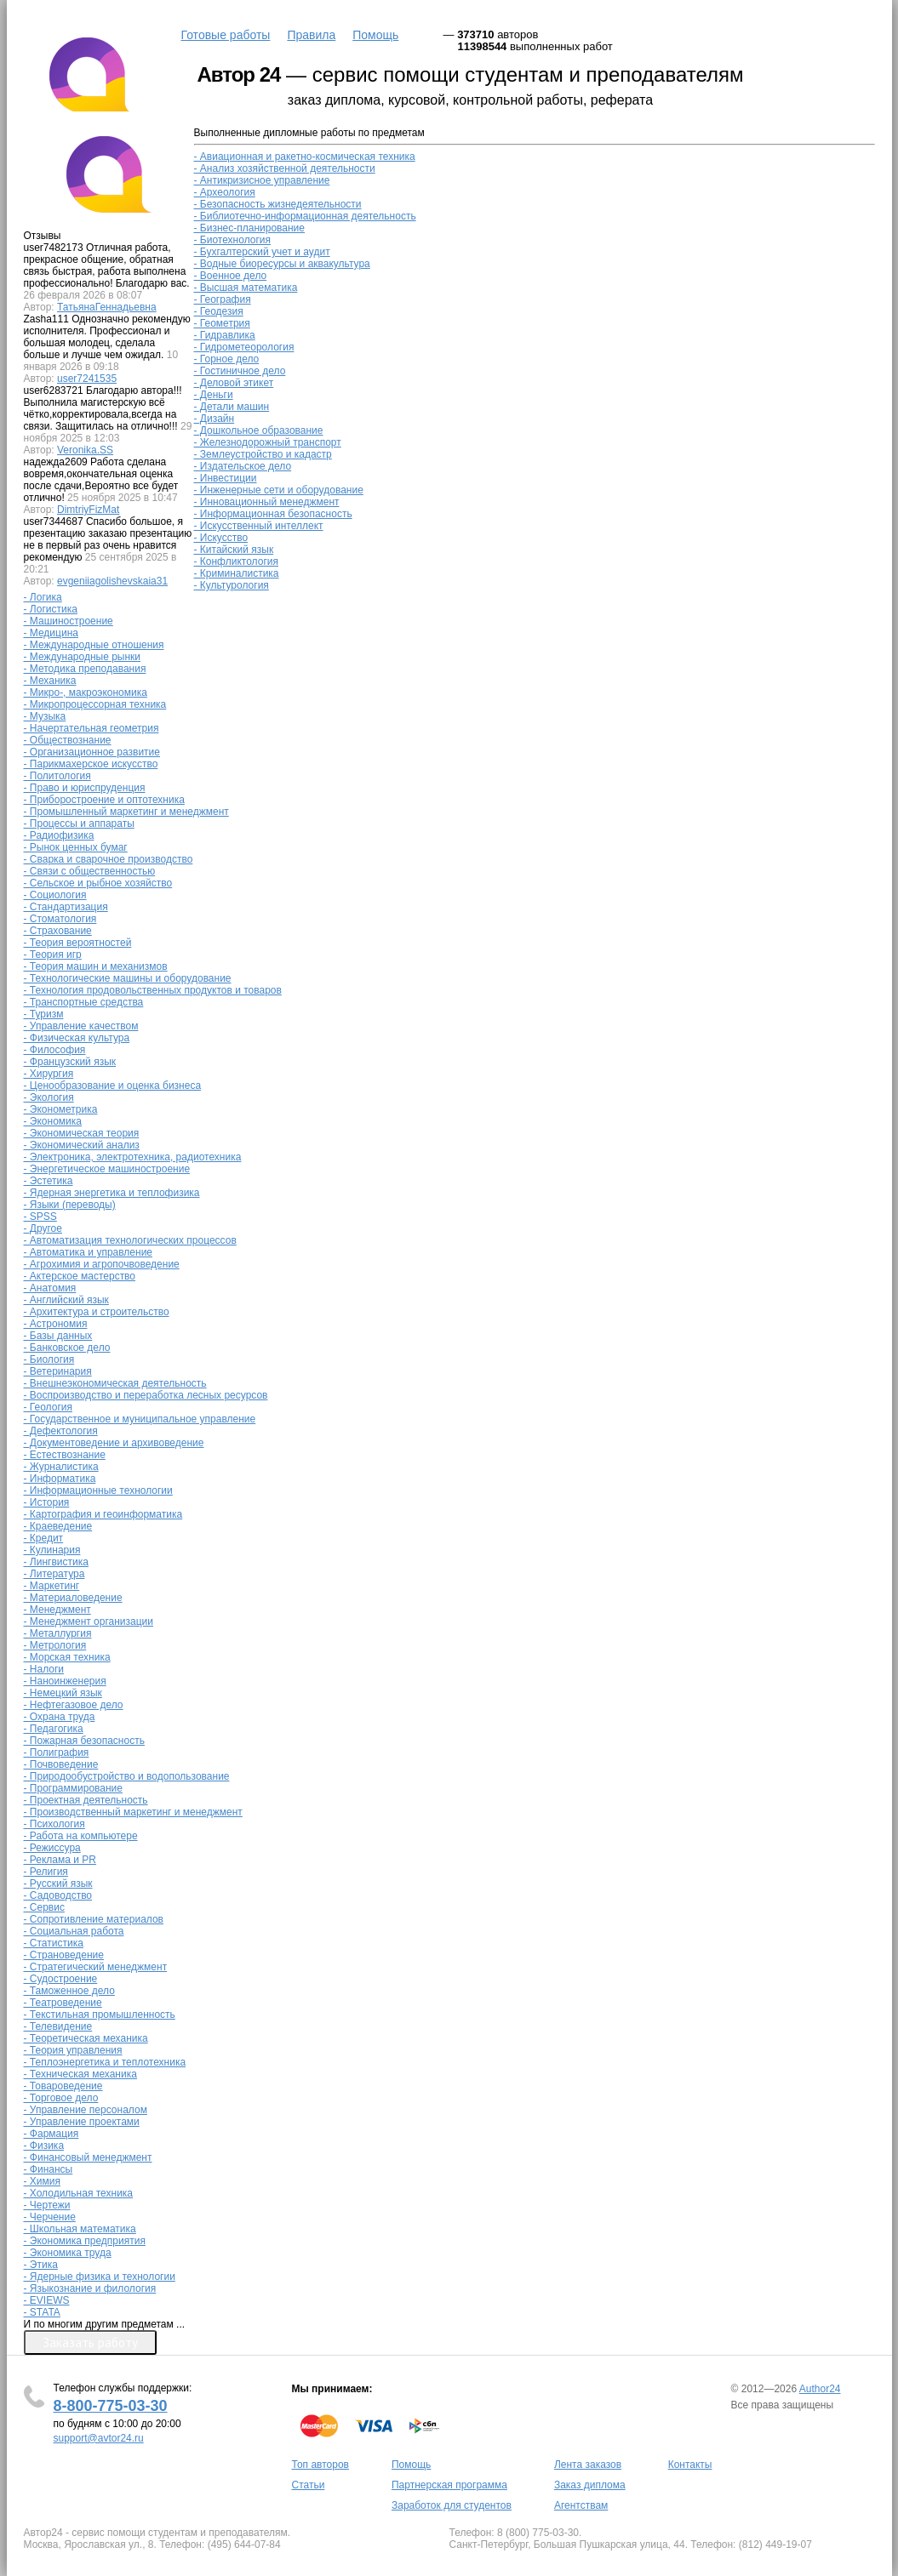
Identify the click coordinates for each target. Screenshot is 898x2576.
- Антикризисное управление (262, 180)
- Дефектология (61, 1431)
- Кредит (44, 1538)
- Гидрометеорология (244, 347)
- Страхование (58, 931)
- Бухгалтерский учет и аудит (262, 252)
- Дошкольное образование (258, 430)
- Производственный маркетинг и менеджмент (133, 1812)
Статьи (308, 2485)
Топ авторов (320, 2465)
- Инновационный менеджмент (267, 502)
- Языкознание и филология (90, 2288)
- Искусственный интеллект (258, 526)
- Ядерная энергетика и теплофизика (112, 1193)
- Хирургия (49, 1074)
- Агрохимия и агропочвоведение (102, 1264)
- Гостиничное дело (240, 371)
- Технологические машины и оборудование (128, 978)
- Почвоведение (61, 1764)
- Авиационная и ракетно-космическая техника (304, 156)
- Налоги (44, 1669)
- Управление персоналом (85, 2110)
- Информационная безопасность (273, 514)
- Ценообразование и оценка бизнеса (113, 1085)
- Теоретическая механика (86, 2038)
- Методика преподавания (85, 669)
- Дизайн (214, 419)
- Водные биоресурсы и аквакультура (282, 264)
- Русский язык (58, 1883)
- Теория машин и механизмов (96, 966)
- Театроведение (63, 2003)
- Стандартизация (66, 907)
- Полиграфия (56, 1752)
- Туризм (44, 1014)
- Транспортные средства (84, 1002)
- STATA (42, 2312)
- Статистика (53, 1943)
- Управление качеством (81, 1026)
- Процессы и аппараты (79, 823)
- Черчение (50, 2217)
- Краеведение (58, 1526)
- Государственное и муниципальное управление (140, 1419)
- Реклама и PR (60, 1860)
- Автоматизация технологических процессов (130, 1240)
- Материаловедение (73, 1598)
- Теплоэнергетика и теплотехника (105, 2062)
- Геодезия (218, 311)
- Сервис (44, 1907)
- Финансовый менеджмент (88, 2157)
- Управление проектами (82, 2122)
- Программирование (73, 1788)
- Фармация (51, 2134)
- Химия (42, 2181)
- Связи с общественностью (90, 871)
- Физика (44, 2145)
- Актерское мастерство (80, 1276)
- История (47, 1502)
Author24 (820, 2389)
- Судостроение (61, 1979)
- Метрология (55, 1645)
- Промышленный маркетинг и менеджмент (126, 812)
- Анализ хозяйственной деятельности (284, 168)
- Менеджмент (57, 1610)
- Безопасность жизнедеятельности (278, 204)
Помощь (375, 35)
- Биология (49, 1359)
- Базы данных (58, 1336)
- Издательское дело (243, 466)
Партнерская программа (449, 2485)
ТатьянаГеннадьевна (107, 307)
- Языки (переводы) (70, 1205)
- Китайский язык (234, 550)
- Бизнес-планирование (249, 228)
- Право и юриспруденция (85, 788)
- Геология (48, 1407)
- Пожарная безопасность (84, 1741)
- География (222, 299)
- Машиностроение (68, 621)
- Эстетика (48, 1181)
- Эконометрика (61, 1109)
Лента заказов (587, 2465)
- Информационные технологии (98, 1490)
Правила (311, 35)
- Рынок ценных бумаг (76, 847)
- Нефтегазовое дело (73, 1705)
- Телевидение (58, 2026)
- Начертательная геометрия (91, 728)
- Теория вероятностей (78, 943)
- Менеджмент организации (89, 1621)
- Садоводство (58, 1895)
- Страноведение (64, 1955)
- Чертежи (47, 2205)
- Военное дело (230, 276)
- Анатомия (50, 1288)
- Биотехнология (233, 240)
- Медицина (51, 633)
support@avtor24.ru (99, 2438)
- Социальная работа (74, 1931)
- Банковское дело (67, 1348)
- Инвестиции (225, 478)
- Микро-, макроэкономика (85, 692)
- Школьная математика (80, 2229)
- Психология (54, 1824)
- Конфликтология (236, 561)
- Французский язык (70, 1062)
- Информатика (60, 1479)
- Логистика (50, 609)
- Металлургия (58, 1633)
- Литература (54, 1574)
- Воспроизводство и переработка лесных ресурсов (146, 1395)
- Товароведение (63, 2086)
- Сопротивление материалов (94, 1919)
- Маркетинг (52, 1586)
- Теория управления (73, 2050)
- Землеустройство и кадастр (263, 454)
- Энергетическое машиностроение (107, 1169)
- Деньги (213, 395)
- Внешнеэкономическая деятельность (115, 1383)
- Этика (41, 2265)
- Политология (57, 776)
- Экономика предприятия (85, 2241)
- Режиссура (52, 1848)
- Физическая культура (77, 1038)
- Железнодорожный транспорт (267, 442)
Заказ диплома (590, 2485)
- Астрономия (56, 1324)
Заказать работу (90, 2342)
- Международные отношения (94, 645)
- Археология (224, 192)
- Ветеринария (58, 1371)
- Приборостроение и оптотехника (104, 800)
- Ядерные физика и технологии (99, 2276)
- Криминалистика (236, 573)
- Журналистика (61, 1467)
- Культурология (231, 585)
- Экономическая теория (82, 1133)
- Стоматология (60, 919)
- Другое (43, 1228)
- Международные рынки (82, 657)
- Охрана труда (59, 1717)
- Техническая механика (80, 2074)
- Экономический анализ (82, 1145)
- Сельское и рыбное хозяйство (98, 883)
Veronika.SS (85, 450)
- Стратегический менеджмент (96, 1967)
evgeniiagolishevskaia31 (112, 581)
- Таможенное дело (69, 1991)
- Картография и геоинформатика (103, 1514)
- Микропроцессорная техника (95, 704)
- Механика (50, 681)
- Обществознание (68, 740)
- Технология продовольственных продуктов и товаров (153, 990)
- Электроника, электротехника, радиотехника (133, 1157)
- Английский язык (66, 1300)
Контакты (690, 2465)
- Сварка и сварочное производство (108, 859)
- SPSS (40, 1216)
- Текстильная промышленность (99, 2014)
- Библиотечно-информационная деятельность (305, 216)
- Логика (43, 597)
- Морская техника (67, 1657)
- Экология (49, 1097)
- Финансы (48, 2169)
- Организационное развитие (92, 752)
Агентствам (581, 2505)
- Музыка (45, 716)
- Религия (46, 1872)
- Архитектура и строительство (96, 1312)
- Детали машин (232, 407)
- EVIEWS (47, 2300)
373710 (475, 34)
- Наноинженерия (65, 1681)
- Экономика (53, 1121)
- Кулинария (52, 1550)
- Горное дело (227, 359)
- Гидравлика (224, 335)
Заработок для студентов (452, 2505)
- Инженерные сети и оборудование (278, 490)
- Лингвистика (56, 1562)
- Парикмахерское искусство (91, 764)
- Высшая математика (246, 288)
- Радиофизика (59, 835)
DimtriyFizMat (88, 510)
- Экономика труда (68, 2253)
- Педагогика (53, 1729)
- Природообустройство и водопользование (127, 1776)
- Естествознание (65, 1455)
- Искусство (221, 538)
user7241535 (87, 379)
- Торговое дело (61, 2098)
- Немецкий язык (63, 1693)
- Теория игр (53, 954)
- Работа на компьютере (81, 1836)
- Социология (55, 895)
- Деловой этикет (234, 383)
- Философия (55, 1050)
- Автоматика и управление (88, 1252)
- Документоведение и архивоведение (114, 1443)
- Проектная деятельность (86, 1800)
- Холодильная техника (79, 2193)
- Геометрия (222, 323)
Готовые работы (226, 35)
